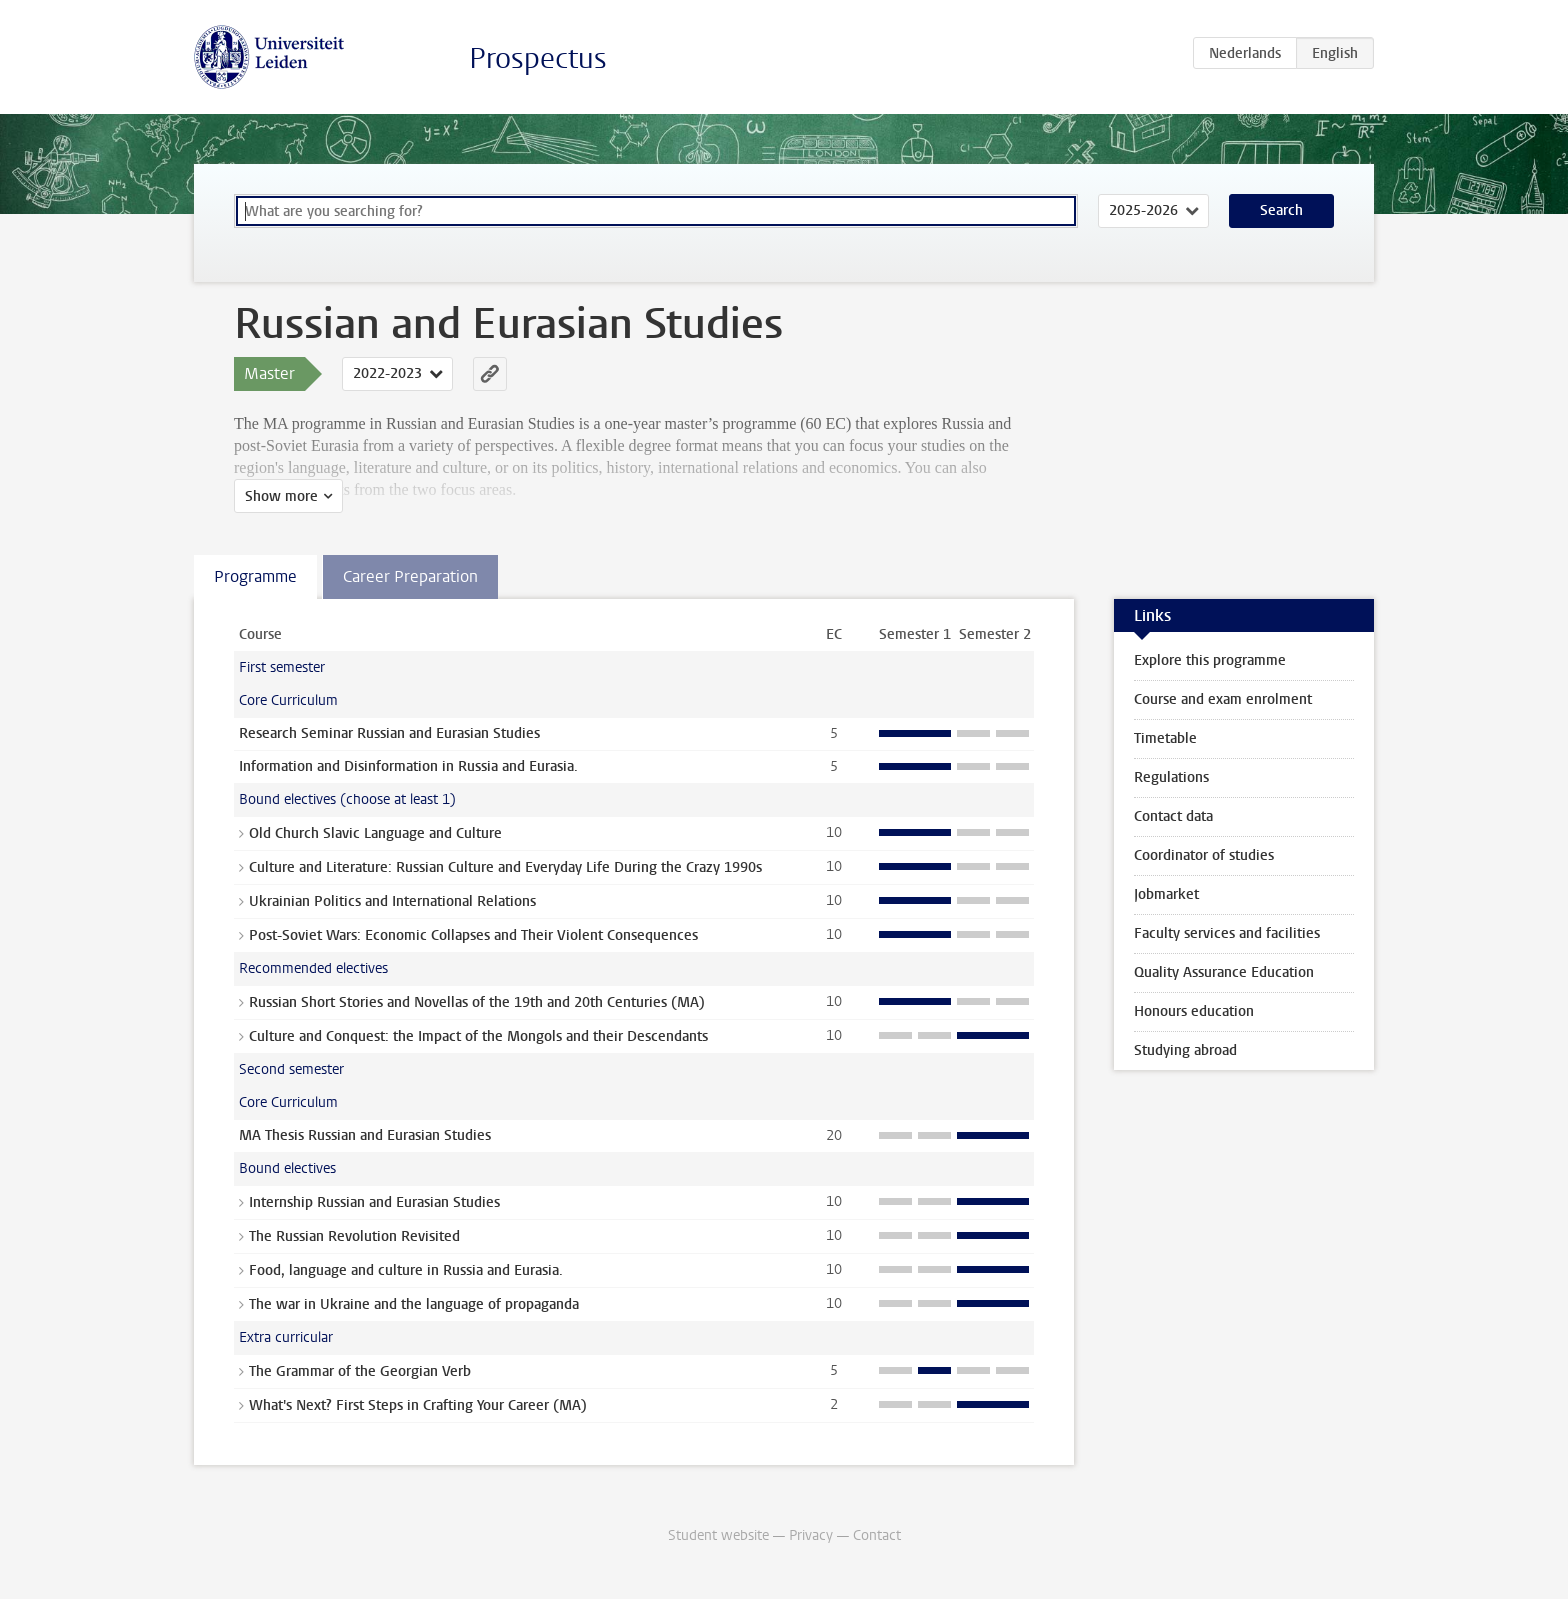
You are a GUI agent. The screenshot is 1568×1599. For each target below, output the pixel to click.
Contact (877, 1535)
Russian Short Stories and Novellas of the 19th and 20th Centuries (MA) (477, 1002)
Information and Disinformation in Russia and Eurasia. (408, 766)
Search (1281, 210)
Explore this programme (1210, 660)
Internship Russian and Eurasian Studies (374, 1202)
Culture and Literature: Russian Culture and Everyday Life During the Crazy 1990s (505, 867)
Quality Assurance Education (1224, 972)
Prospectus (538, 58)
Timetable (1165, 738)
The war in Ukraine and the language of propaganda (414, 1304)
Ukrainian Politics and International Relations (392, 901)
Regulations (1171, 777)
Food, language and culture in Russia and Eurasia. (406, 1270)
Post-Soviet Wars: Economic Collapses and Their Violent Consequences (473, 935)
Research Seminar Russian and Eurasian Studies (389, 733)
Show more (281, 496)
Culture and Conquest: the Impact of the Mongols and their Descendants (478, 1036)
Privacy (811, 1535)
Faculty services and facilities (1227, 933)
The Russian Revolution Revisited (354, 1236)
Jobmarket (1166, 894)
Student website (718, 1535)
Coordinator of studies (1204, 855)
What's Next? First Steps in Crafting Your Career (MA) (418, 1405)
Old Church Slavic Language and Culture (375, 833)
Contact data (1173, 816)
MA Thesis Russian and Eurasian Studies (365, 1135)
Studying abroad (1185, 1050)
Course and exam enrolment (1223, 699)
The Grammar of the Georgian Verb (360, 1371)
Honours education (1194, 1011)
